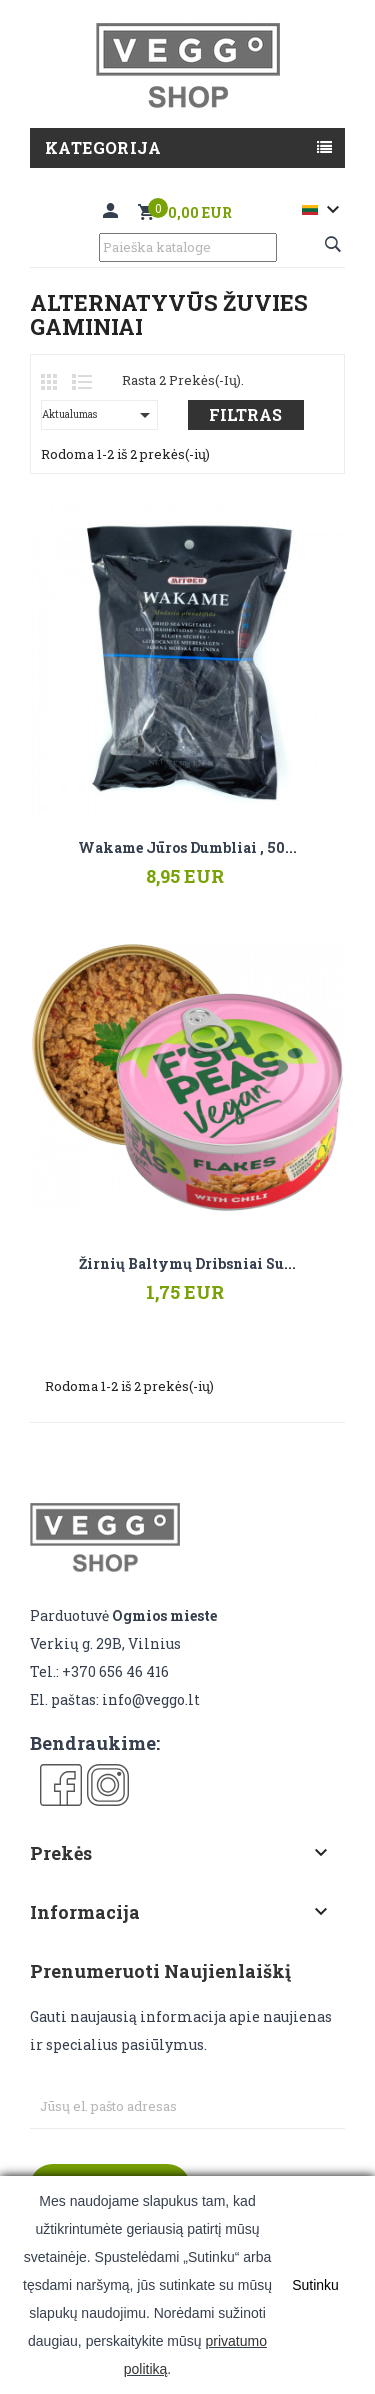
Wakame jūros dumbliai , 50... (187, 848)
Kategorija (103, 147)
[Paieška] (188, 247)
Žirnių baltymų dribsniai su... (187, 1264)
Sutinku (315, 2285)
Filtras (245, 414)
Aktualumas (99, 415)
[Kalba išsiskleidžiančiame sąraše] (323, 210)
